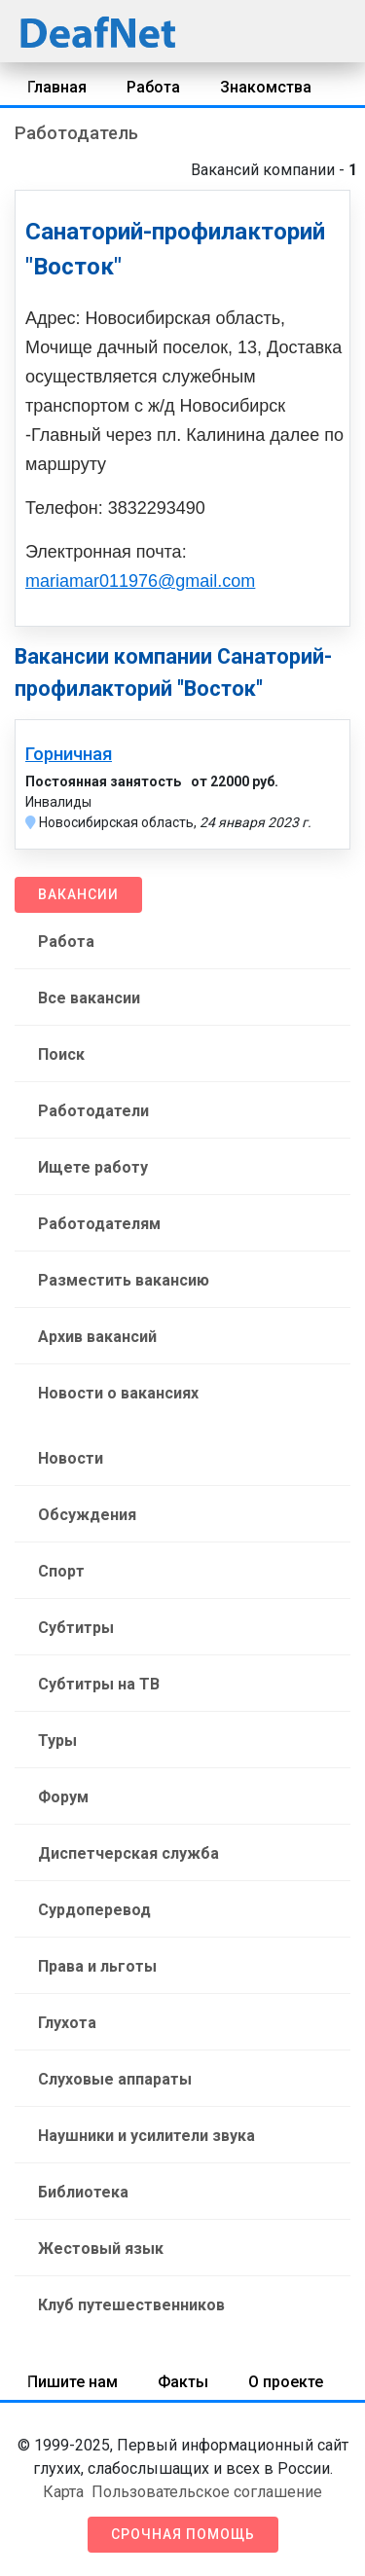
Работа (153, 87)
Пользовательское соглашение (206, 2492)
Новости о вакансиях (118, 1393)
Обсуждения (87, 1515)
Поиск (61, 1054)
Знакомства (265, 87)
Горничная (68, 754)
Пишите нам (72, 2382)
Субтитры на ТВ (99, 1684)
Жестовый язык (101, 2248)
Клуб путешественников (131, 2305)
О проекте (285, 2382)
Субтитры (76, 1627)
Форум (63, 1797)
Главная (57, 87)
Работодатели (93, 1111)
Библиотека (83, 2192)
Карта (63, 2492)
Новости (70, 1458)
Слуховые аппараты (115, 2079)
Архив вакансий (97, 1336)
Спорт (61, 1571)
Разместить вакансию (123, 1280)
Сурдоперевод (94, 1910)
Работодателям (99, 1224)
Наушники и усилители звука (146, 2135)
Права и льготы (97, 1966)
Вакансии (78, 894)
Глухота (67, 2023)
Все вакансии (89, 998)
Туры (57, 1740)
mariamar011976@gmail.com (140, 581)
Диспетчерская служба (128, 1853)
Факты (183, 2382)
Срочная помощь (183, 2534)
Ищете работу (93, 1167)
